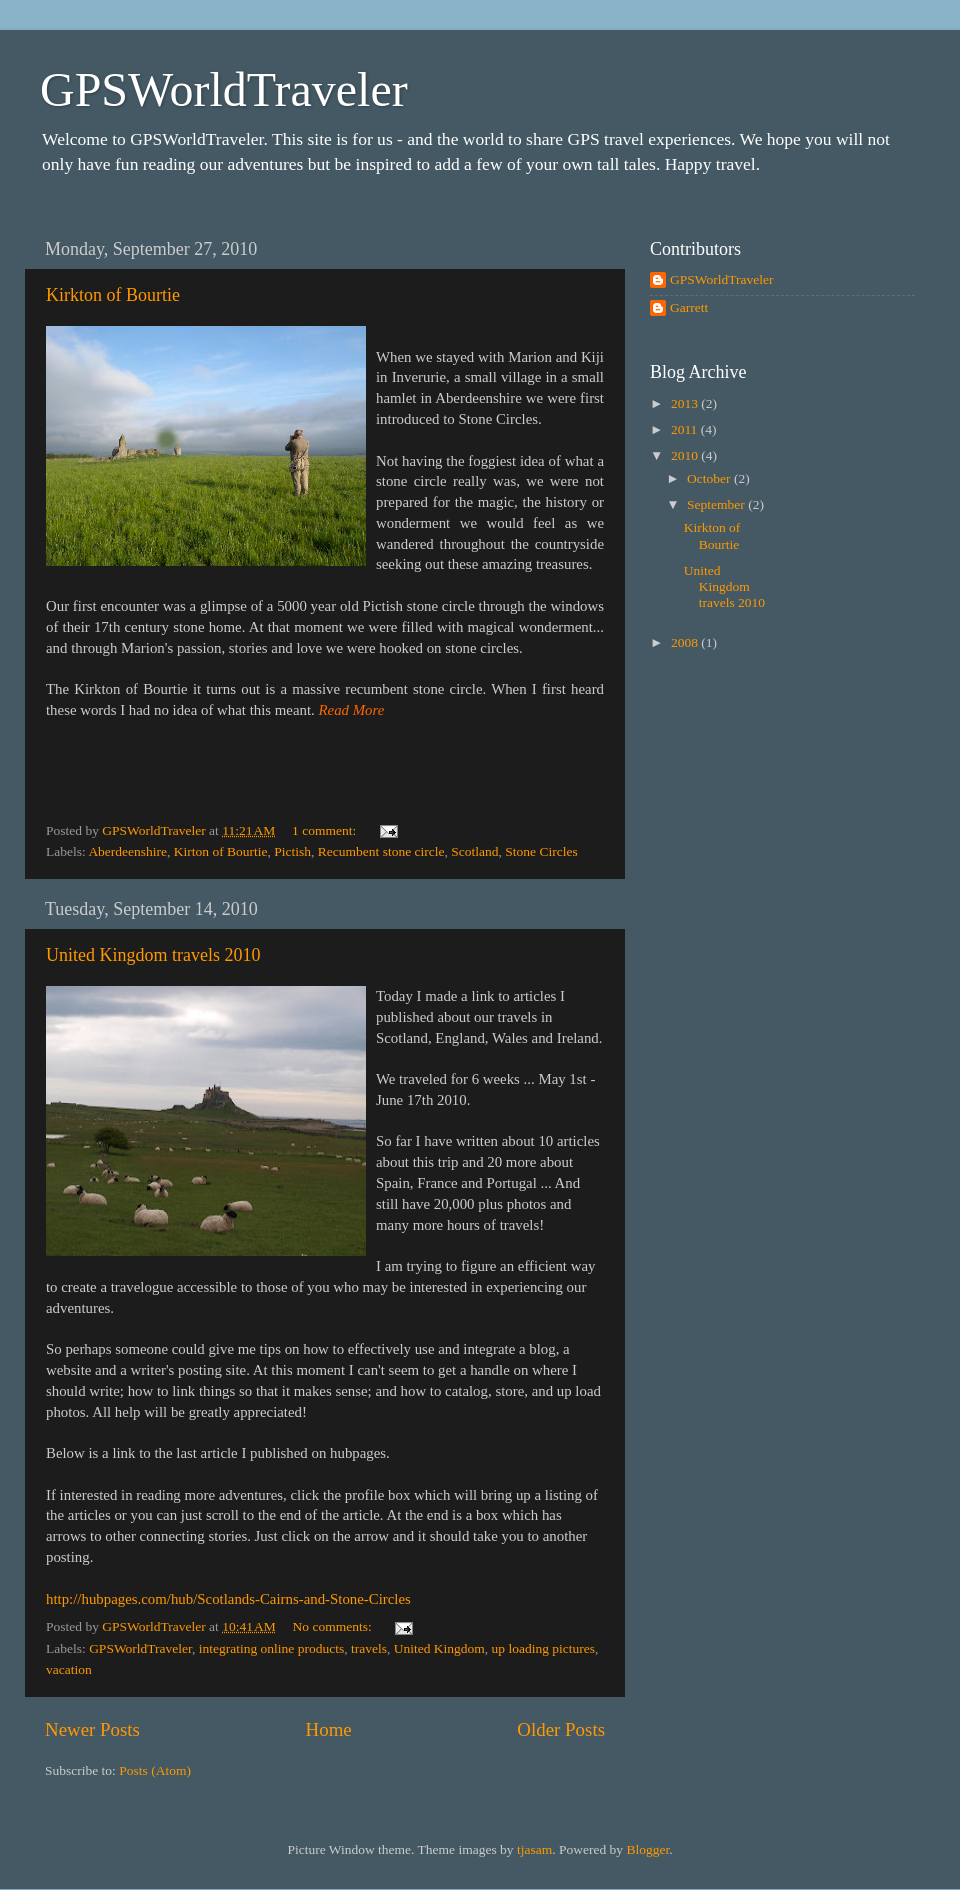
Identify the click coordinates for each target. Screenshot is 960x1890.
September (717, 504)
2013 (686, 403)
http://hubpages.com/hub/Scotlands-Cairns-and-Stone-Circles (228, 1599)
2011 (686, 429)
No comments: (334, 1626)
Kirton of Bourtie (221, 851)
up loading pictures (543, 1648)
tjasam (534, 1849)
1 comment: (326, 830)
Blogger (647, 1849)
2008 (686, 642)
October (710, 478)
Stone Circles (541, 851)
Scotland (474, 851)
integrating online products (271, 1648)
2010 (686, 455)
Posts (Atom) (155, 1770)
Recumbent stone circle (381, 851)
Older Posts (561, 1729)
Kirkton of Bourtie (113, 295)
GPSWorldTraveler (224, 89)
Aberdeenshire (127, 851)
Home (329, 1729)
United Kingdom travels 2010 (153, 955)
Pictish (292, 851)
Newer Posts (92, 1729)
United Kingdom (439, 1648)
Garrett (689, 307)
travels (369, 1648)
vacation (69, 1669)
